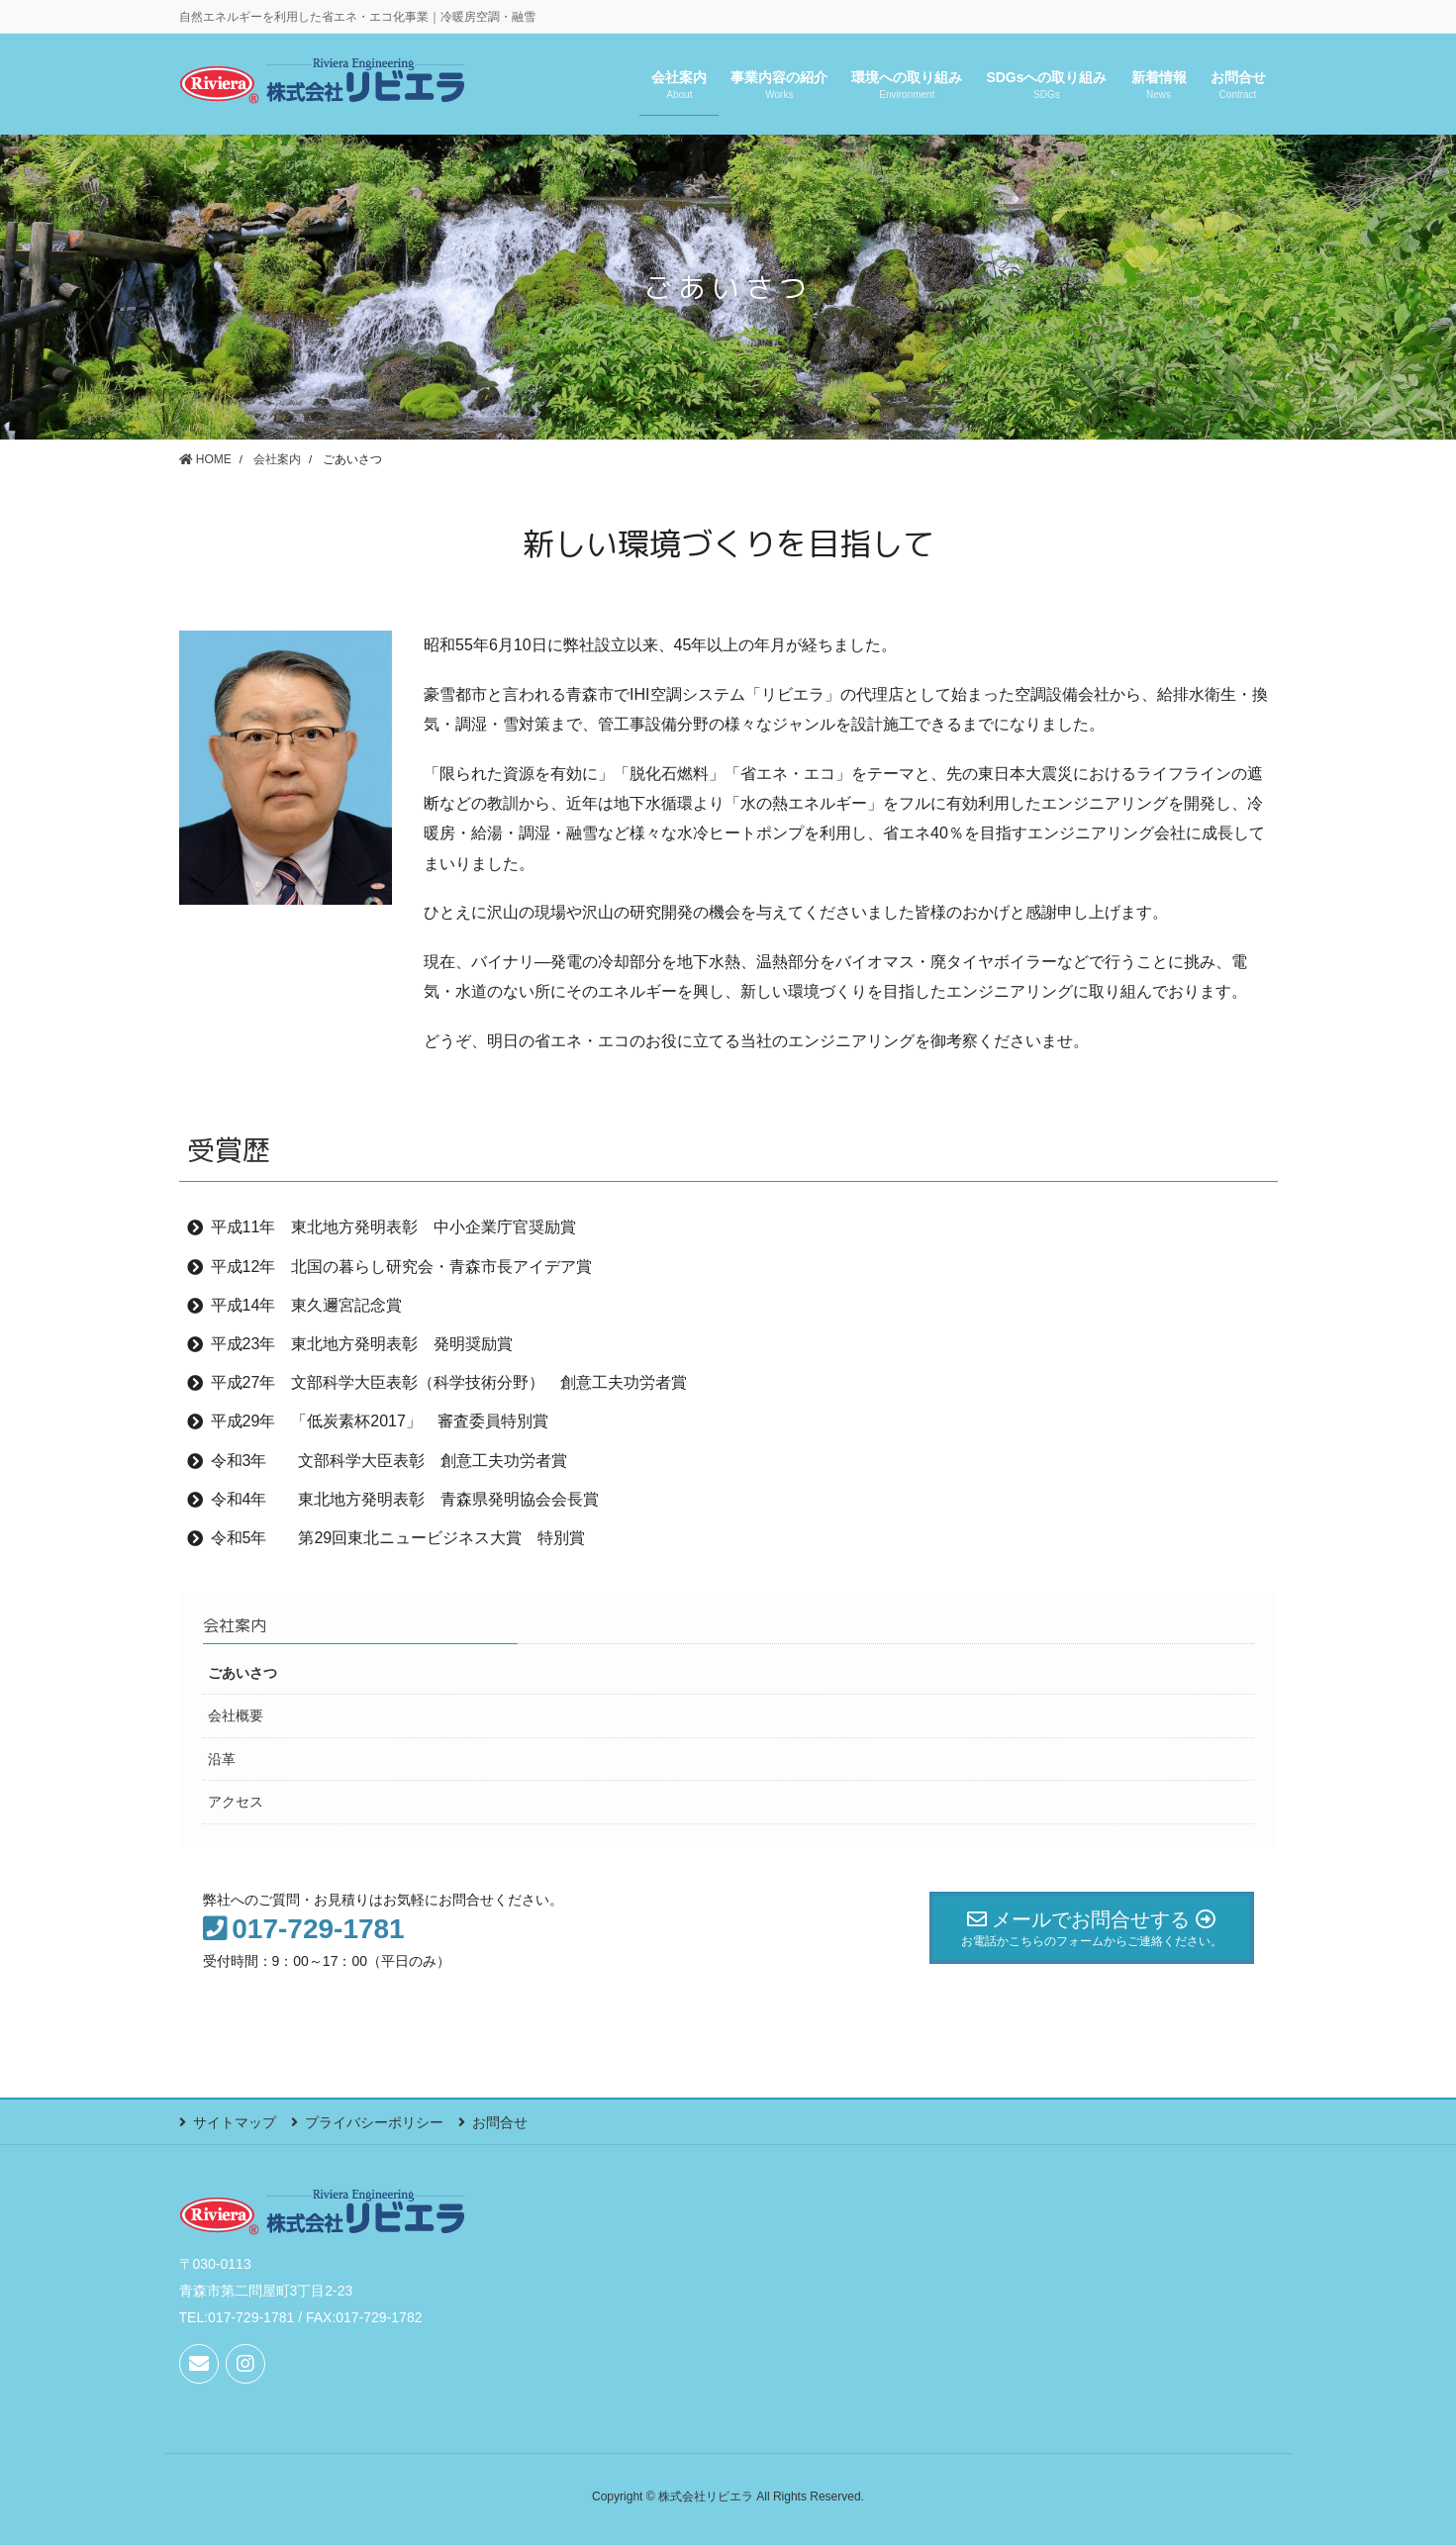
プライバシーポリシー (374, 2122)
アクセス (235, 1802)
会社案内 (234, 1625)
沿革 (222, 1759)
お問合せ (500, 2122)
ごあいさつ (242, 1673)
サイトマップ (234, 2122)
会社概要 (235, 1715)
